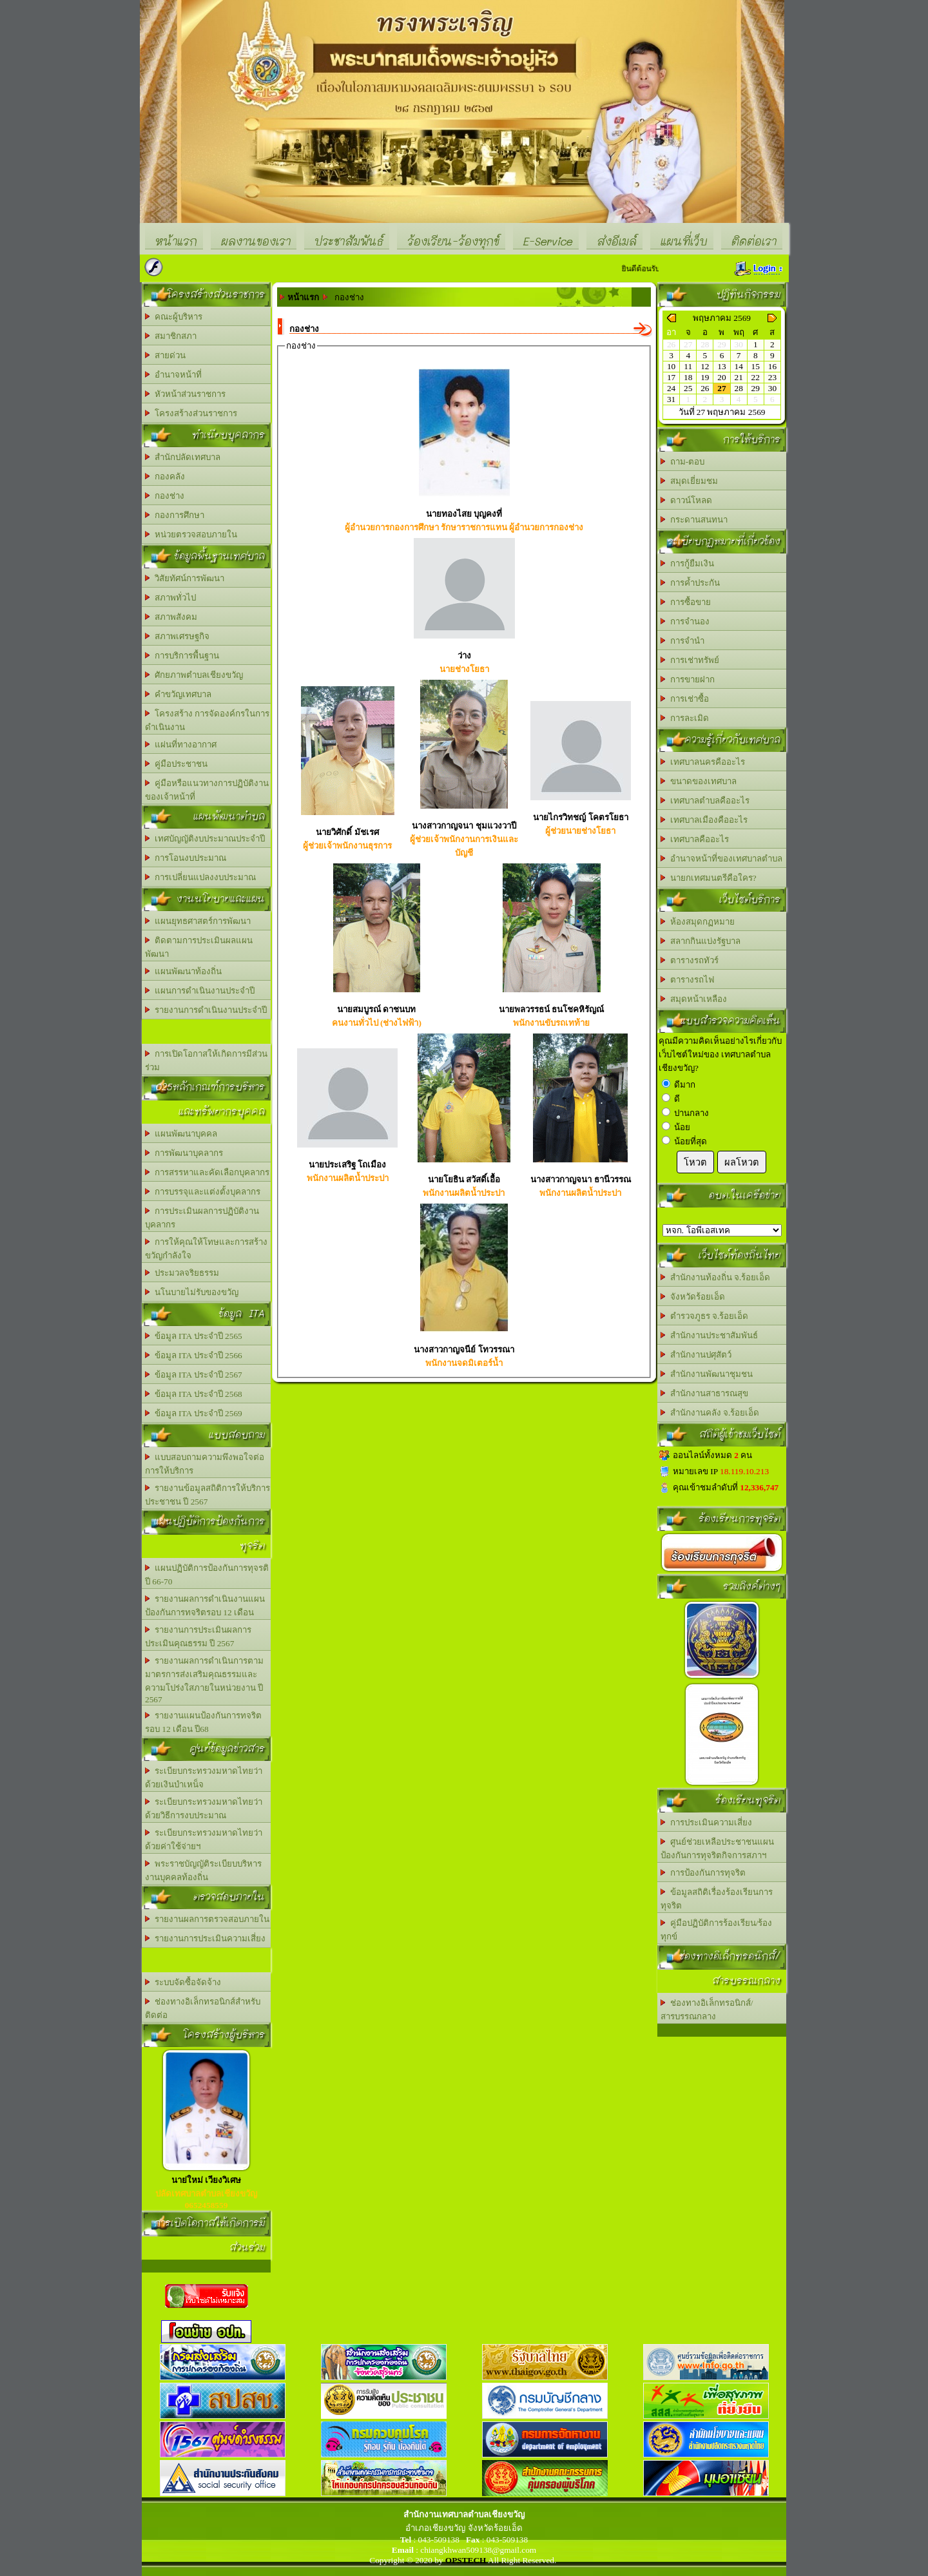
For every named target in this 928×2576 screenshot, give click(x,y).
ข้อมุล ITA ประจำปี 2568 (193, 1394)
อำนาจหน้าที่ (173, 375)
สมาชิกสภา (171, 336)
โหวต (695, 1162)
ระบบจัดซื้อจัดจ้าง (183, 1982)
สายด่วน (165, 355)
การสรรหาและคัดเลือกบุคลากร (207, 1172)
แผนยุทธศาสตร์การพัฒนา (198, 921)
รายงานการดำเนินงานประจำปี (206, 1010)
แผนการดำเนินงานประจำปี (200, 990)
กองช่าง (164, 496)
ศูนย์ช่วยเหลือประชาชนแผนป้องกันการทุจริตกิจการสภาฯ (717, 1848)
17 (671, 377)
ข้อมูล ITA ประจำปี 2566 (193, 1355)
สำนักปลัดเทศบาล (182, 457)
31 (671, 399)
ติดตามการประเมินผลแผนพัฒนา (199, 947)
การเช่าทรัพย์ (690, 660)
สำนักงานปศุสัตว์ (696, 1355)
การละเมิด (685, 718)
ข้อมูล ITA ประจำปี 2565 (193, 1336)
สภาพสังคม (171, 617)
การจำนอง (685, 621)
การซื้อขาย (686, 602)
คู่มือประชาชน (176, 764)
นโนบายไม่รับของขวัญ (191, 1292)
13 (721, 366)
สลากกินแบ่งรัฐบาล (700, 941)
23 (772, 377)
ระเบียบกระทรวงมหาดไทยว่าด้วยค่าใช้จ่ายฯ (203, 1839)
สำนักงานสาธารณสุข (704, 1393)
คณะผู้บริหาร (173, 317)
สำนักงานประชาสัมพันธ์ (709, 1335)
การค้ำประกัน (690, 583)
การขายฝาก (688, 679)
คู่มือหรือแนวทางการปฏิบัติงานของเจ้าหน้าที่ (207, 790)
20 (721, 377)
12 (705, 366)
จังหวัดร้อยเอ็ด (693, 1297)
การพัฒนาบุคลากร (184, 1153)
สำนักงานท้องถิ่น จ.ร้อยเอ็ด (715, 1277)
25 (688, 388)
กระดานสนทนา (694, 519)
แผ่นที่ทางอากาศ (181, 744)
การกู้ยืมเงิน (687, 563)
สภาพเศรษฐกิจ (177, 636)
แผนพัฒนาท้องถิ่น (183, 971)
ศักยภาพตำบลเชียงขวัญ (194, 675)
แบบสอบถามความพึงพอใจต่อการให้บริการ (204, 1463)
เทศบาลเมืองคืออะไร (704, 820)
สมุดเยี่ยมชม (689, 481)
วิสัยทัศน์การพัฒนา (184, 578)
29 (755, 388)
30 (772, 388)
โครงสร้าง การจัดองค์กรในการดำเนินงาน (207, 720)
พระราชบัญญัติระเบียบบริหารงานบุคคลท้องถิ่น (203, 1870)
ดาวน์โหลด (686, 500)
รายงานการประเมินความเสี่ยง (205, 1938)
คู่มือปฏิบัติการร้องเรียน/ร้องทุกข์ (716, 1929)
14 (738, 366)
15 (755, 366)
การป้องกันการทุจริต (703, 1873)
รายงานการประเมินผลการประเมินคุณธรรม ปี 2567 (198, 1636)
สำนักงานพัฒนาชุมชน (707, 1374)
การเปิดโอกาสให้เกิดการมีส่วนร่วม (206, 1060)
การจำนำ (682, 641)
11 (688, 366)
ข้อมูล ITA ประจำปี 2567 (193, 1374)
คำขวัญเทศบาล (178, 694)
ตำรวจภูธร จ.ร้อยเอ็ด (704, 1316)
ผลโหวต (741, 1162)
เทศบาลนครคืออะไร (703, 762)
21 (738, 377)
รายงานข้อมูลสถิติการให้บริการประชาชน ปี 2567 (207, 1494)
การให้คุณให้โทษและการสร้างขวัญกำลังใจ (206, 1248)
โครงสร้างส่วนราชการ (191, 413)
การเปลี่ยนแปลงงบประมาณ (200, 877)
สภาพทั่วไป (170, 597)
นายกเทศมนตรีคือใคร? (709, 878)
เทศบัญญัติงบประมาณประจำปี (205, 838)
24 (671, 388)
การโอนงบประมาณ (185, 858)
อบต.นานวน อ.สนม (722, 1230)
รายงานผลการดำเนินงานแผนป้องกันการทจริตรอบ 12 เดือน (205, 1605)
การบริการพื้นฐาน (182, 655)
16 (772, 366)
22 (755, 377)
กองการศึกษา (174, 515)
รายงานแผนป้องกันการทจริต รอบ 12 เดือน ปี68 (203, 1722)
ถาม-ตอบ (682, 461)
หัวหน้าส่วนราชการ (185, 394)
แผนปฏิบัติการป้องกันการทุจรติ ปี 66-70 (207, 1574)
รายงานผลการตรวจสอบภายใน (207, 1919)
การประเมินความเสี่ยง (706, 1822)
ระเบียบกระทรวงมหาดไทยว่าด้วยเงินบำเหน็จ (203, 1777)
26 (705, 388)
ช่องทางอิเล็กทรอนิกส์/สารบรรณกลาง (707, 2009)
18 (688, 377)
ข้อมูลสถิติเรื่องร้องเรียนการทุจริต (717, 1898)
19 (705, 377)
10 (671, 366)
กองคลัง (165, 476)
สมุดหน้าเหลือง (694, 999)
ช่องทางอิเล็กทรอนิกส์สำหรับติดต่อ (202, 2008)
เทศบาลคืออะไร (695, 839)
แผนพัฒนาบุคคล (181, 1134)
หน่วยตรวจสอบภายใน (191, 534)
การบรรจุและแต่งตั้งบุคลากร (202, 1192)
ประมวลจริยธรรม (182, 1273)
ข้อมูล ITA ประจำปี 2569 (193, 1413)
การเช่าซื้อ (685, 699)
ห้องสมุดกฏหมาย (698, 922)
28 (738, 388)
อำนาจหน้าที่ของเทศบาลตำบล (721, 858)
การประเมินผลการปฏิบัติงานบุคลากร (202, 1217)
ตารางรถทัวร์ (690, 960)
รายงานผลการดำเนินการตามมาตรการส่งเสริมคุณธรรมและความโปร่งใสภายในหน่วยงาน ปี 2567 (204, 1680)
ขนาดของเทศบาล (699, 781)
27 (721, 388)
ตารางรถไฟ (687, 980)
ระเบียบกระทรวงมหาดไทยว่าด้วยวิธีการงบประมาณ (203, 1808)
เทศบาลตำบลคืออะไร (705, 800)
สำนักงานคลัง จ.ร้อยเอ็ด (710, 1413)
